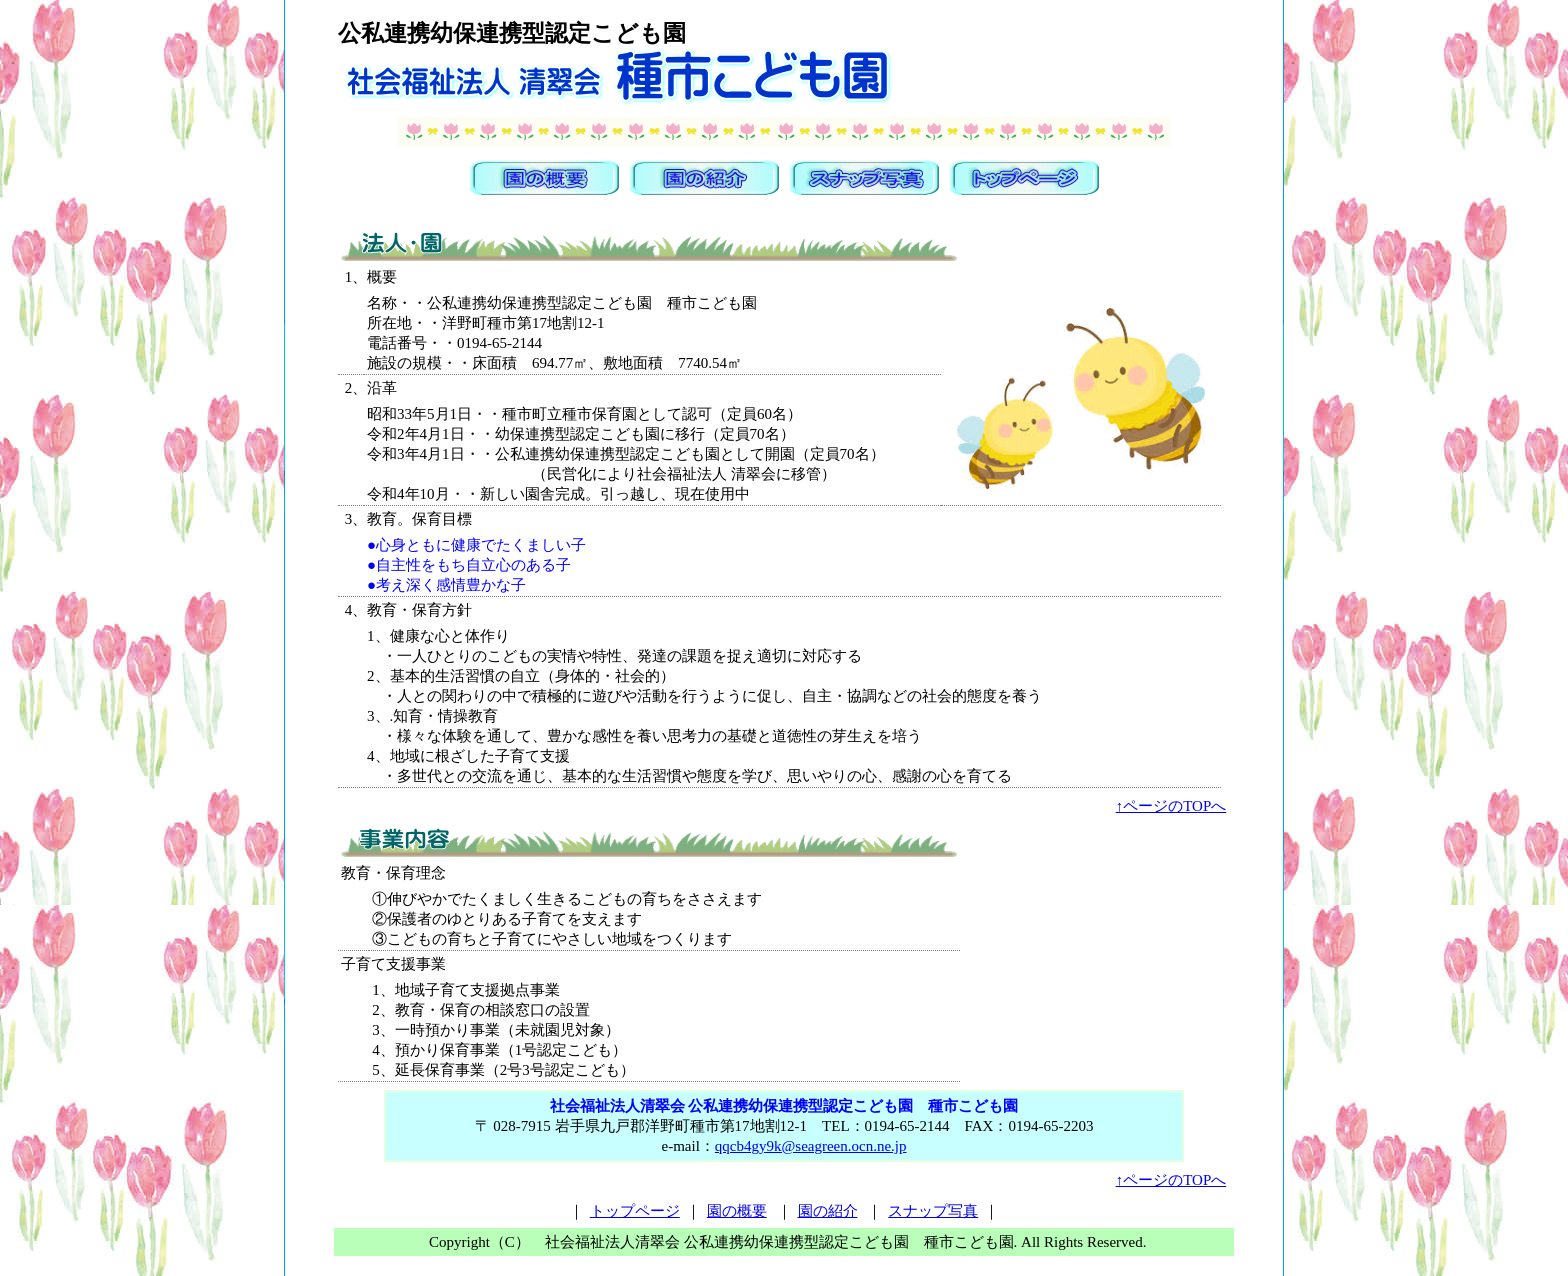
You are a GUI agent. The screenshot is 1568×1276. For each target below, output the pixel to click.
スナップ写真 (933, 1211)
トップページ (635, 1211)
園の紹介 (828, 1211)
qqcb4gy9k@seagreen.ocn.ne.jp (811, 1146)
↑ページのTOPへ (1171, 806)
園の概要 (737, 1211)
